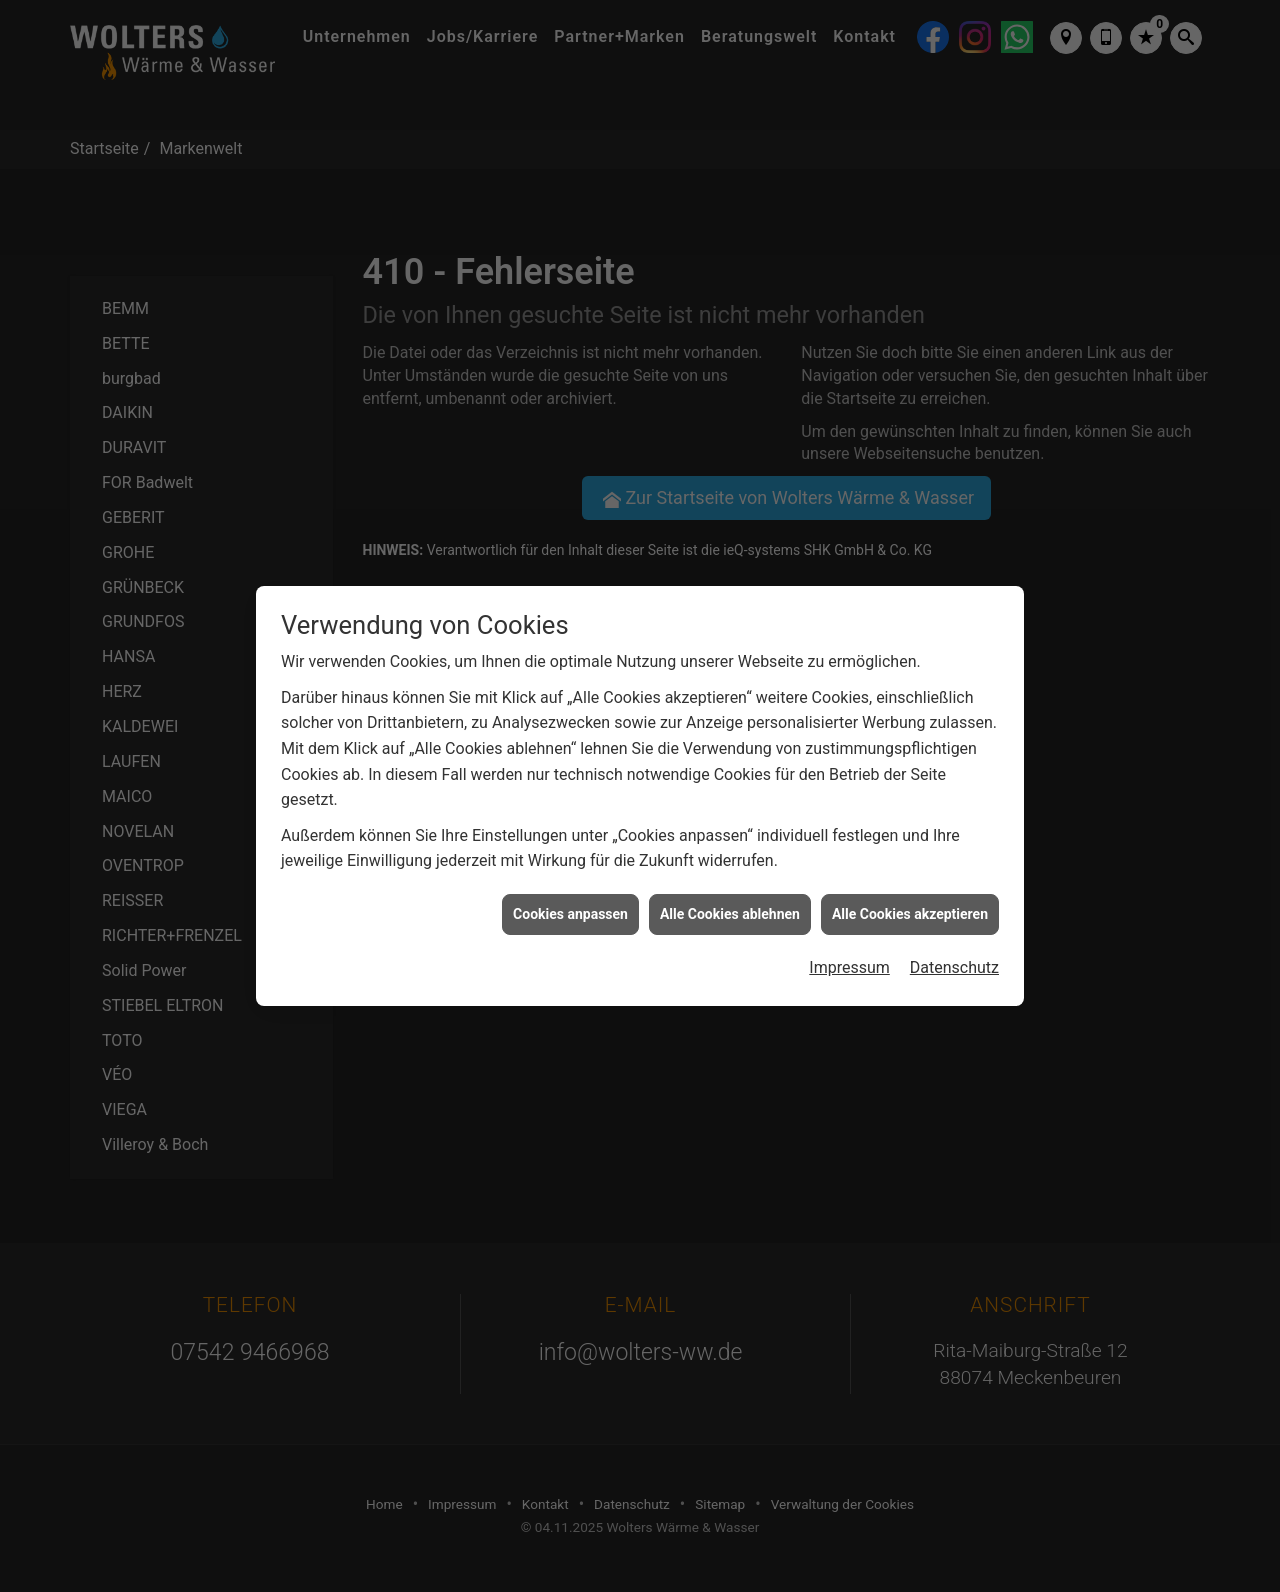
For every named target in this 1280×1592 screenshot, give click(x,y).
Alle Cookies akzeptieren (910, 890)
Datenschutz (954, 943)
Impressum (849, 943)
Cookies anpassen (570, 890)
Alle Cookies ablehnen (730, 890)
